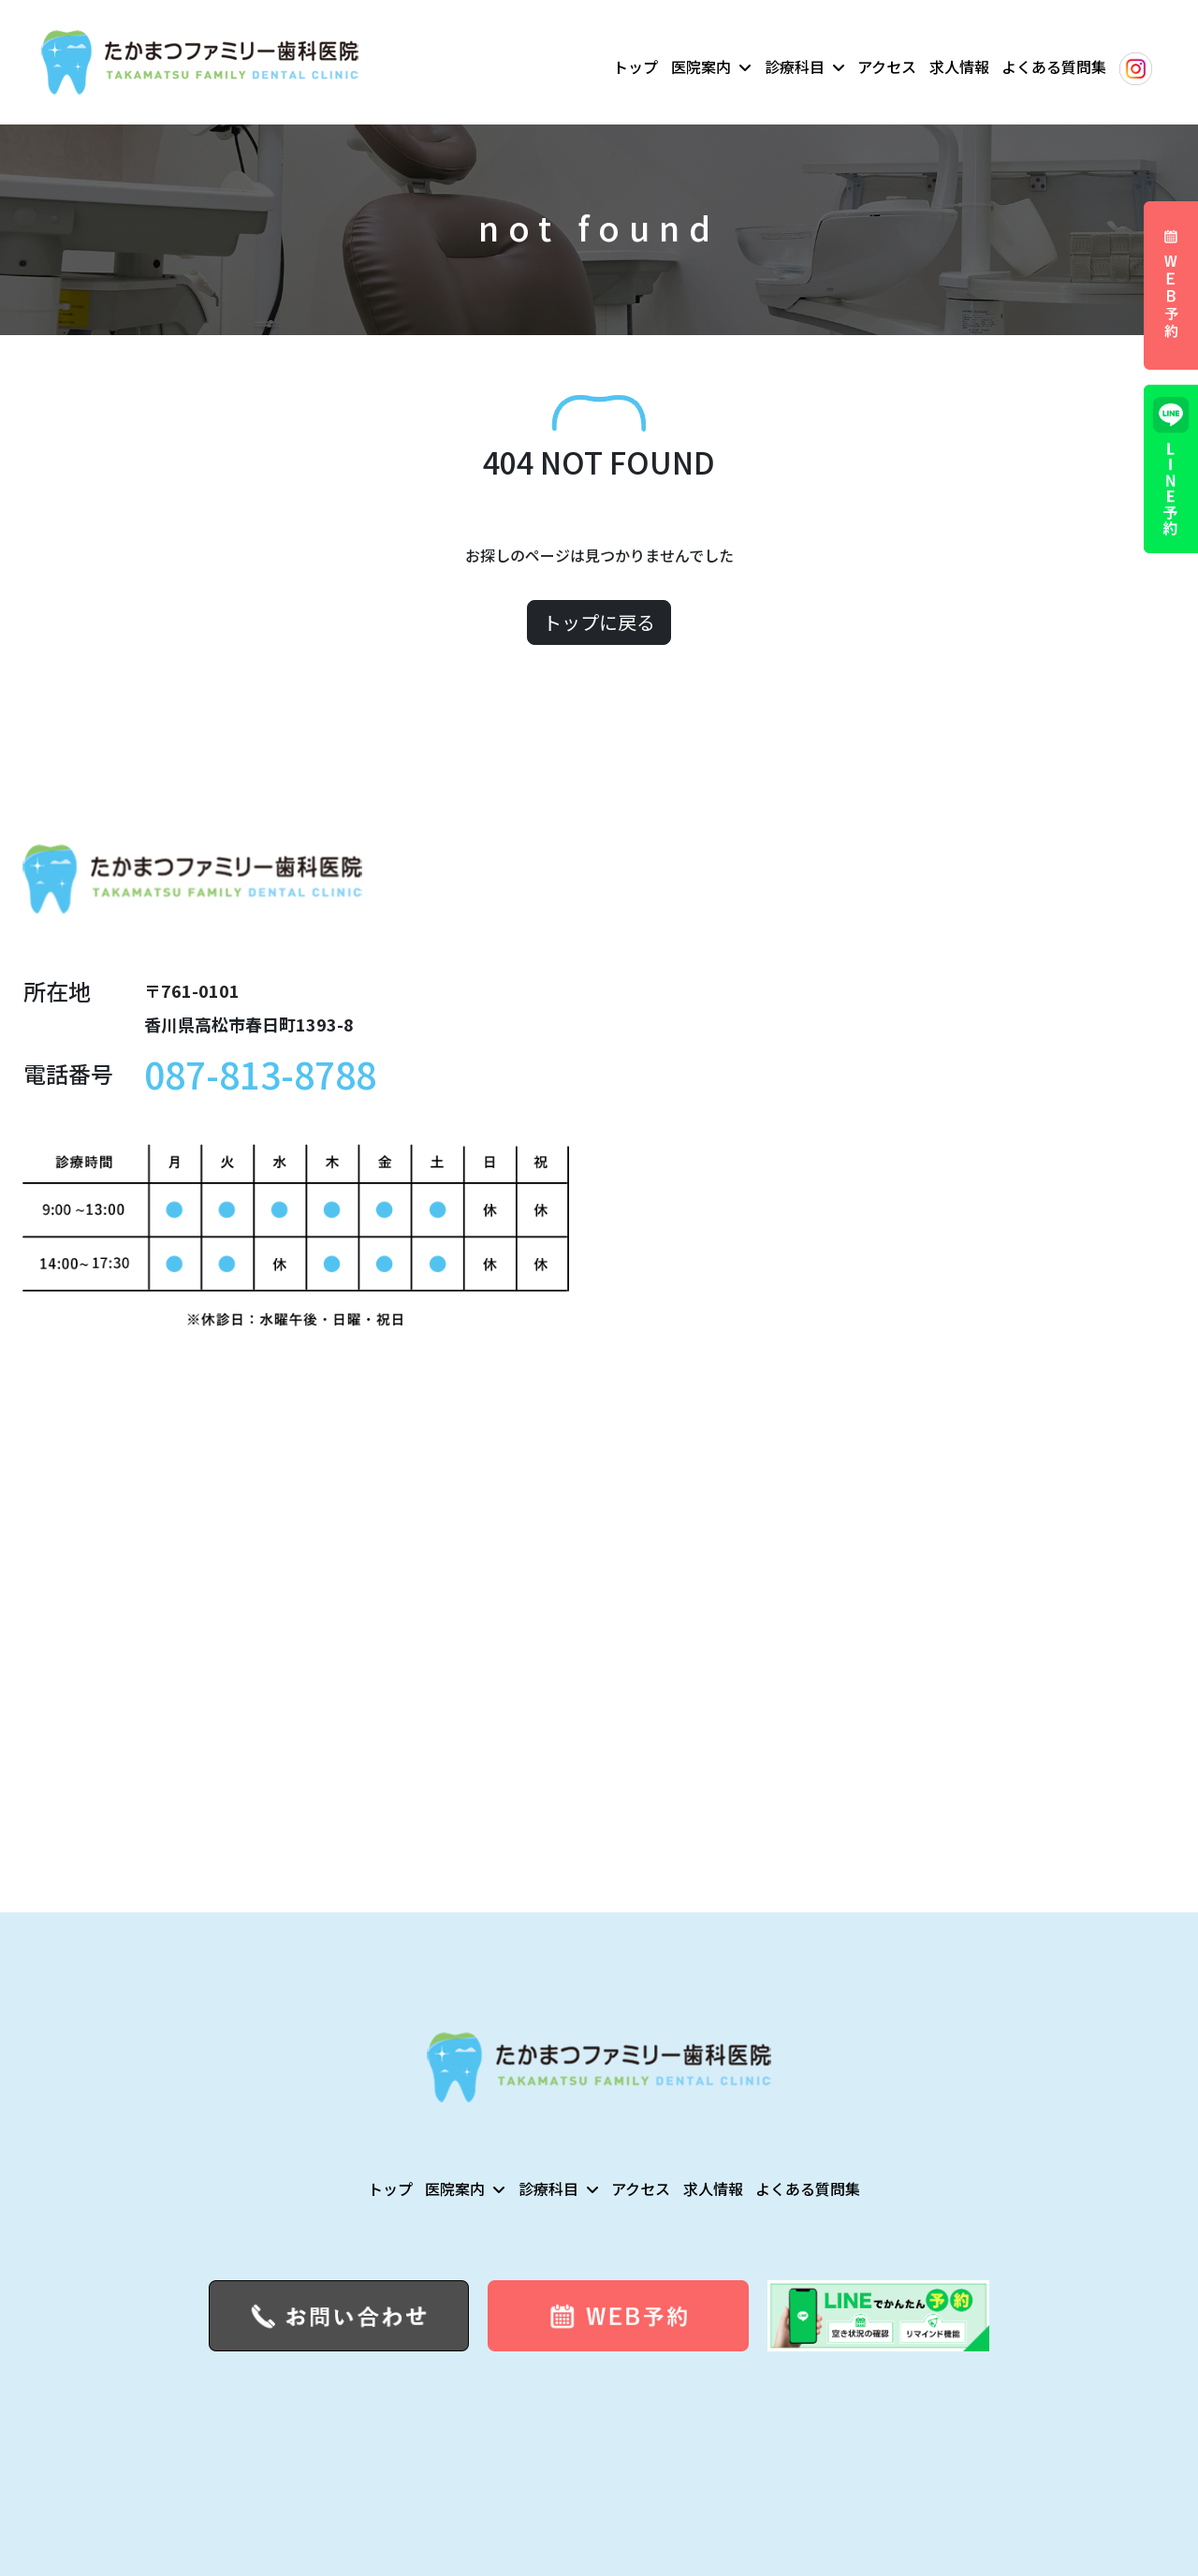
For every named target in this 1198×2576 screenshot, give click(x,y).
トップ (635, 66)
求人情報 (959, 66)
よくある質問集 (1053, 66)
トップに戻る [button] (599, 622)
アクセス (886, 66)
